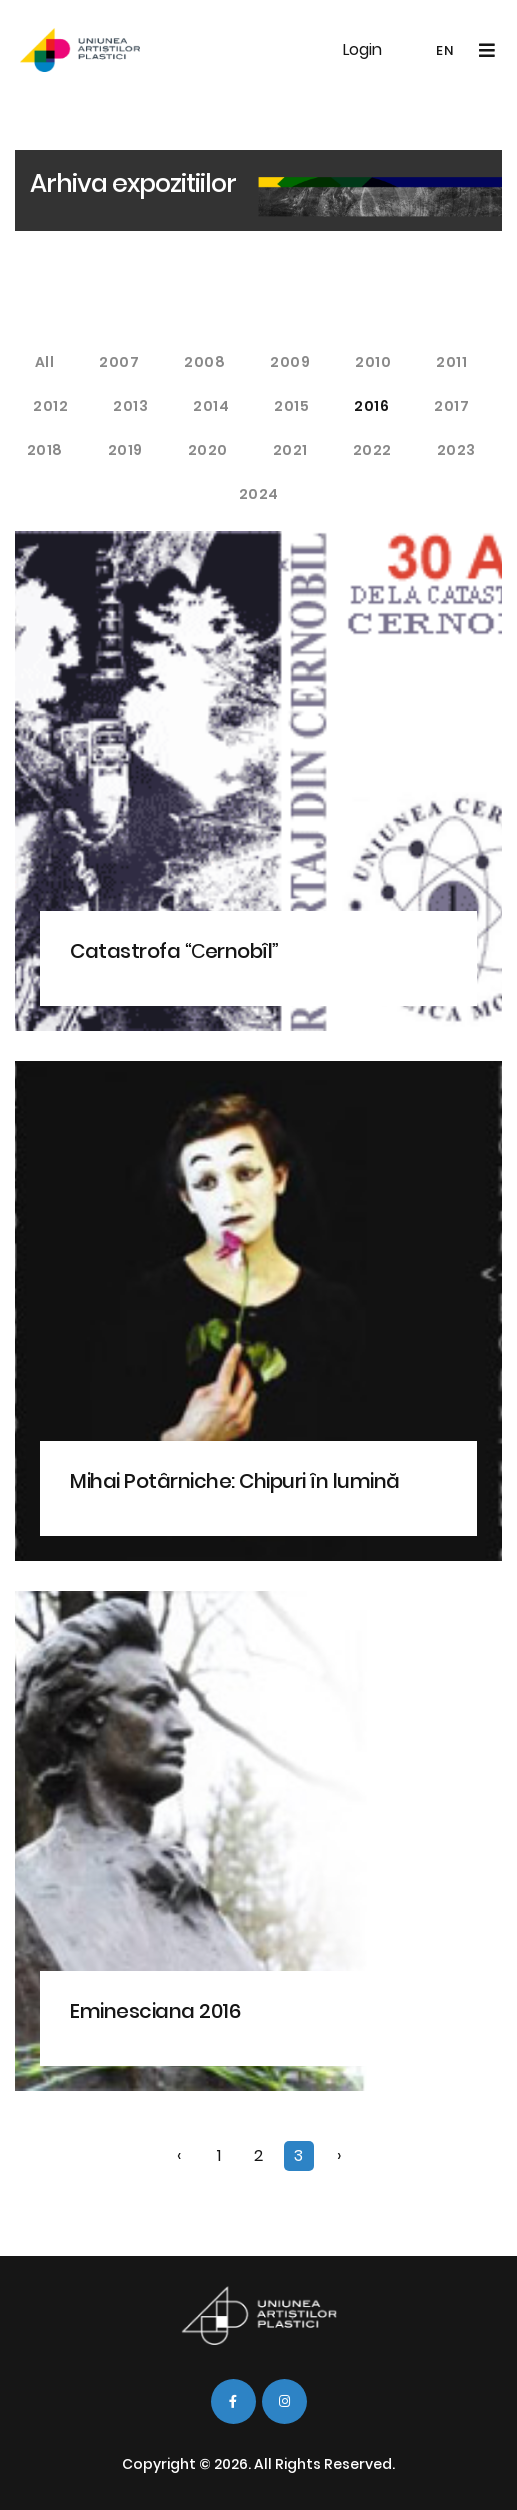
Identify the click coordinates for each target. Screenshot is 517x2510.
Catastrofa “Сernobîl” (174, 951)
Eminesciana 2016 (155, 2011)
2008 (204, 362)
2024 (259, 494)
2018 (45, 450)
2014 (211, 406)
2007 (119, 362)
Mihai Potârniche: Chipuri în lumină (235, 1481)
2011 (451, 362)
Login (362, 49)
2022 (372, 450)
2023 (456, 450)
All (45, 362)
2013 (130, 406)
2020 (208, 450)
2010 (373, 362)
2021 (290, 450)
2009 (290, 362)
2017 (451, 406)
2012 (50, 406)
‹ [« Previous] (179, 2155)
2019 (125, 450)
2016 (371, 406)
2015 (291, 406)
